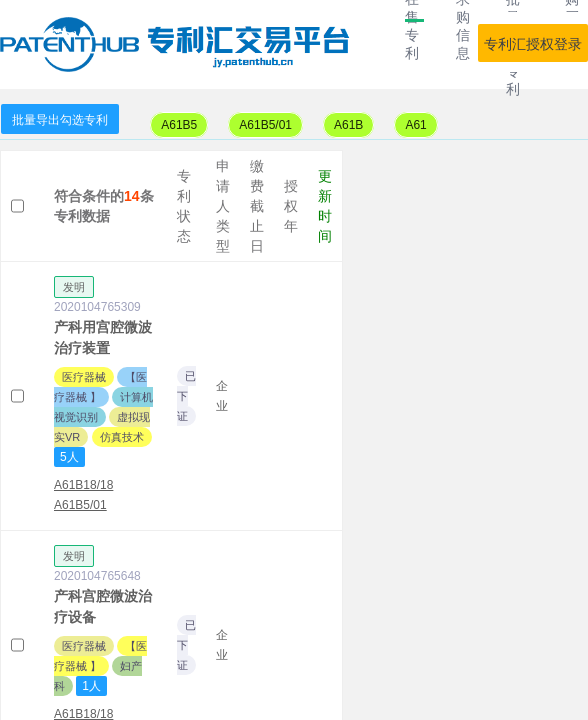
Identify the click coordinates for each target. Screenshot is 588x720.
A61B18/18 (83, 485)
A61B (348, 125)
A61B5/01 (265, 125)
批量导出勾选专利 (60, 120)
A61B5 (179, 125)
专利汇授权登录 (533, 44)
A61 (415, 125)
